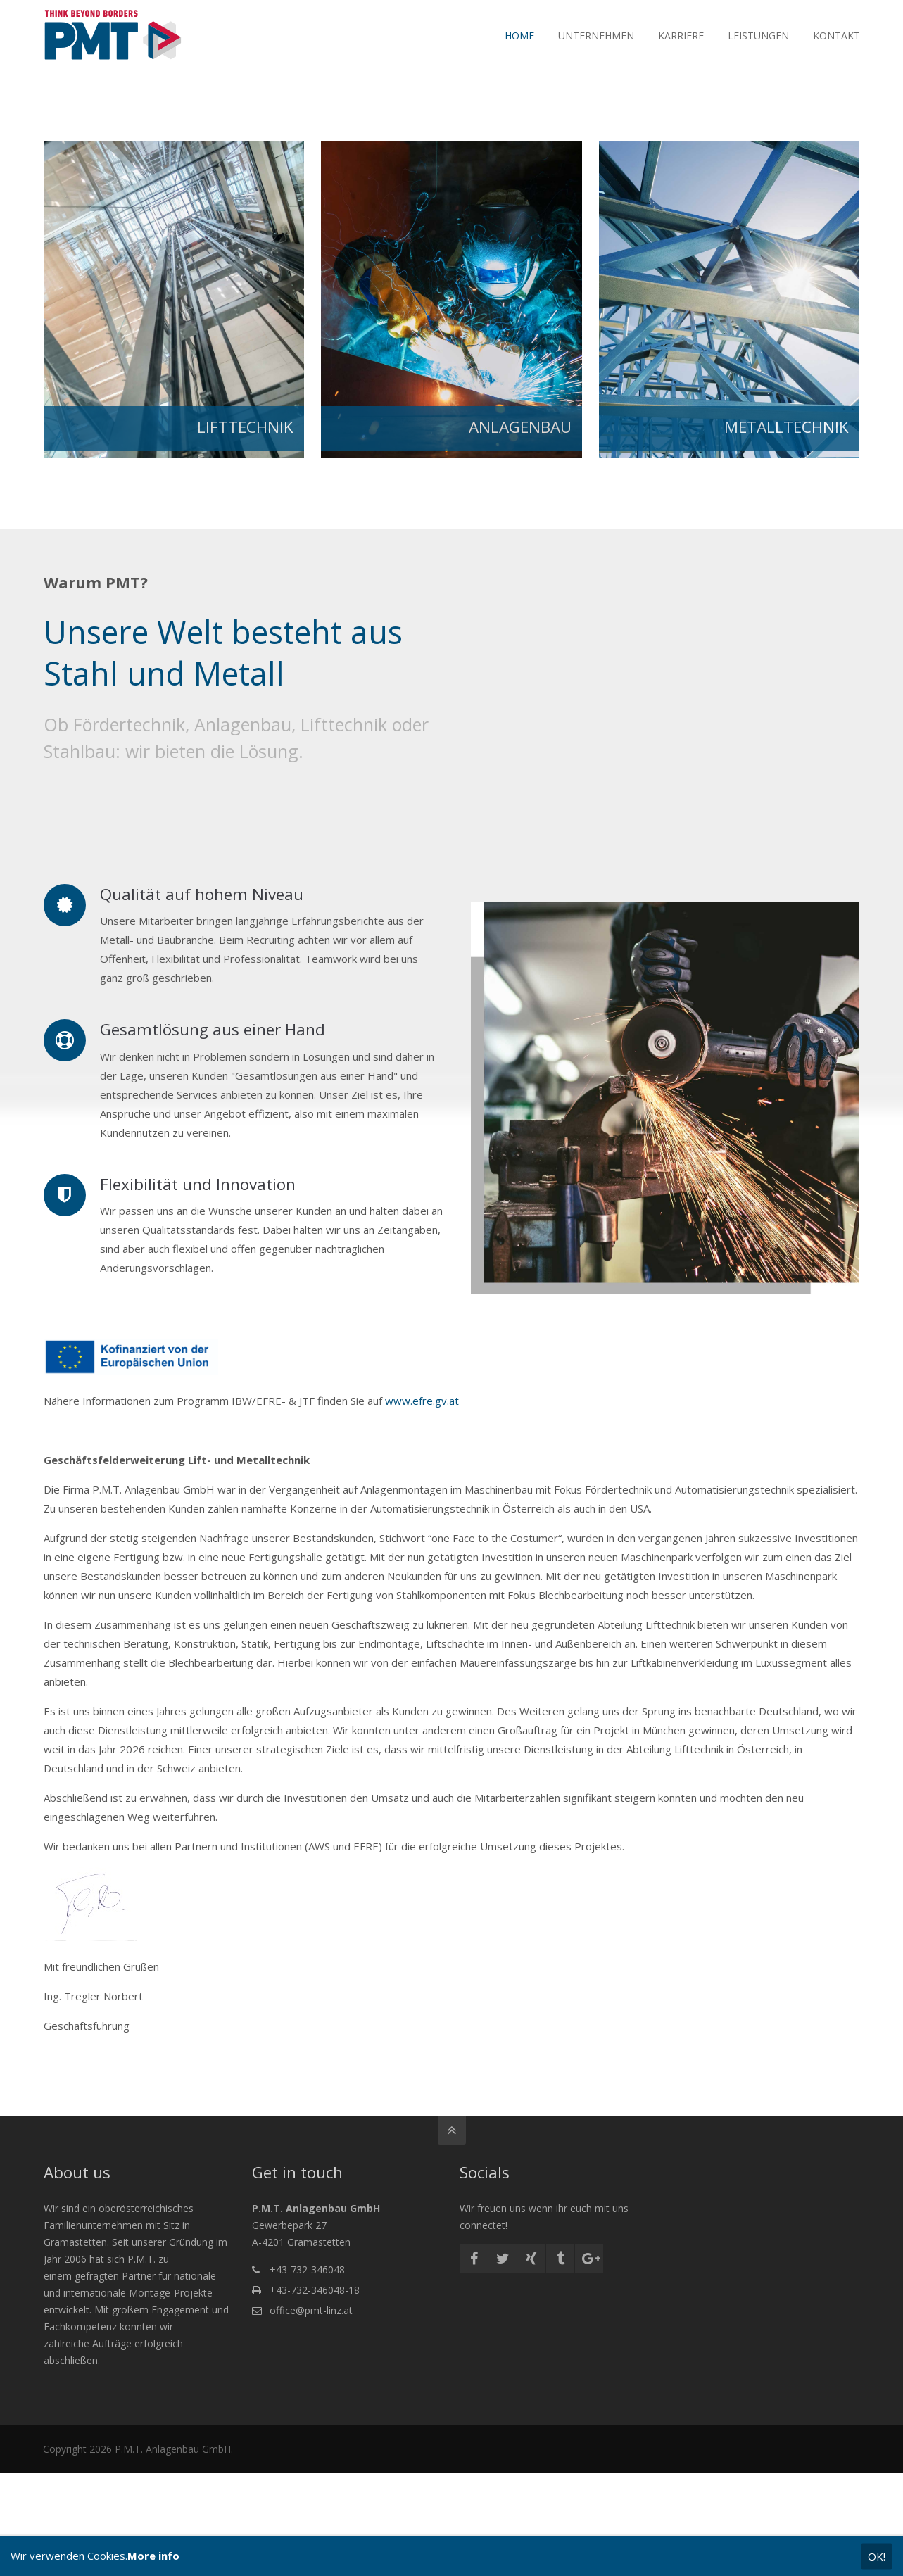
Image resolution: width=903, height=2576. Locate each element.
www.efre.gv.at (420, 1401)
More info (153, 2556)
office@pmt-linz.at (311, 2310)
